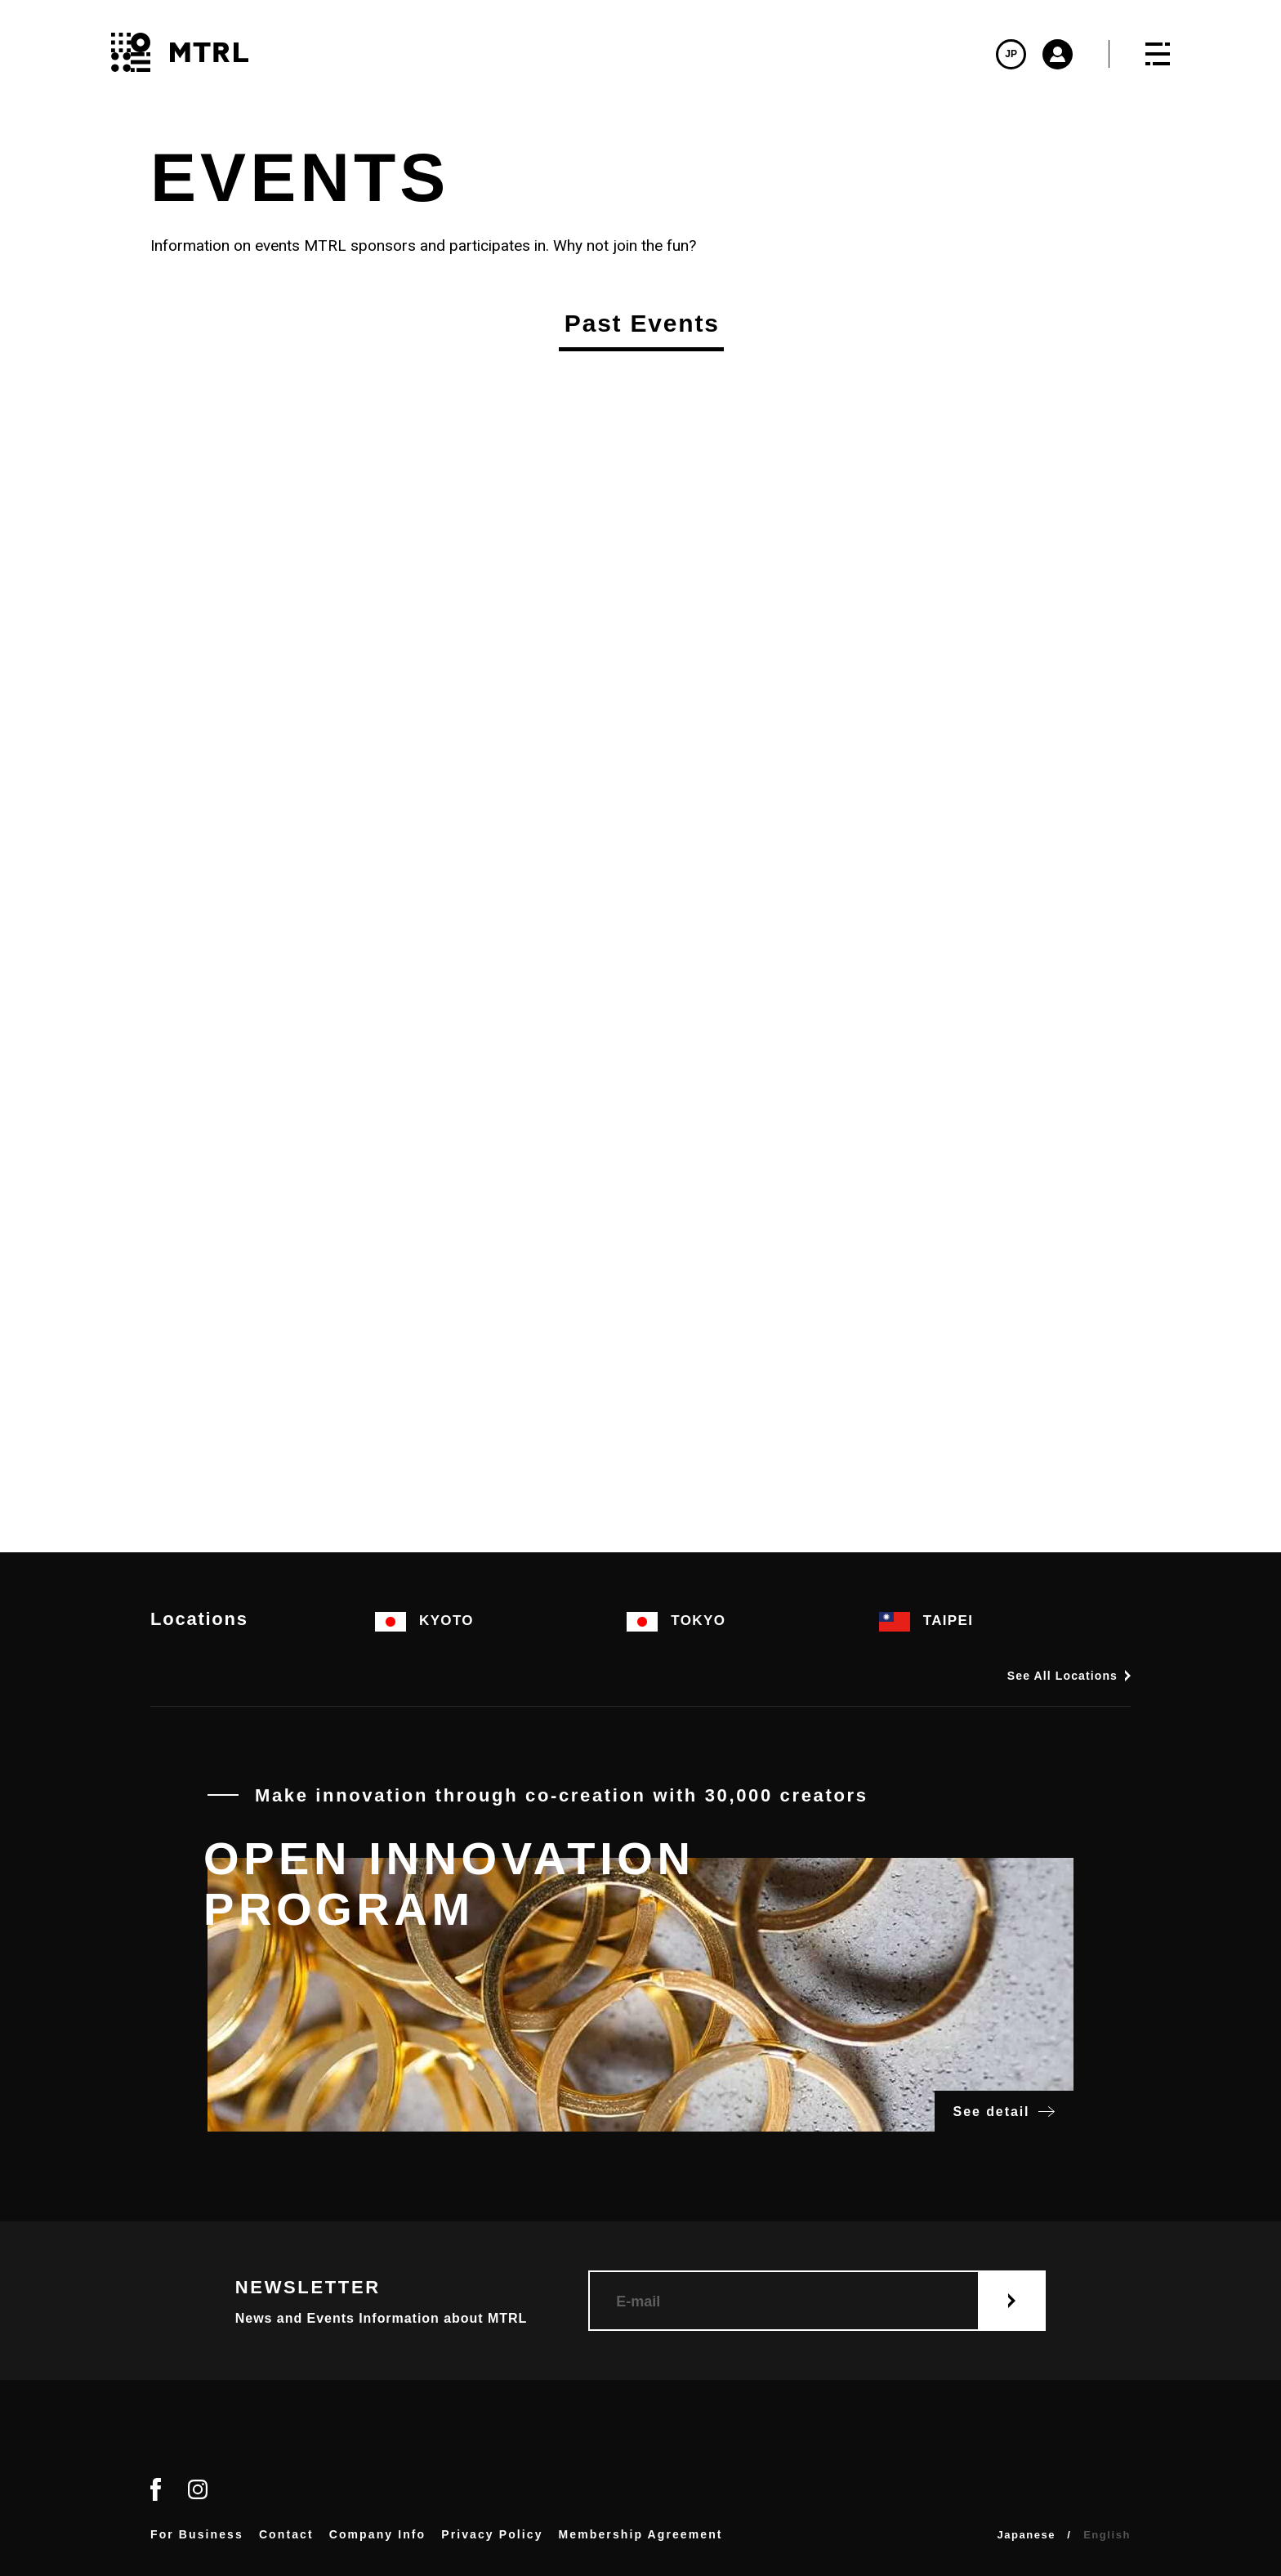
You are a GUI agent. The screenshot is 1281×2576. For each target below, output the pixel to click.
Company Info (377, 2534)
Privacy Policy (491, 2534)
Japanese (1026, 2534)
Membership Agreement (641, 2534)
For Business (196, 2534)
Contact (286, 2534)
